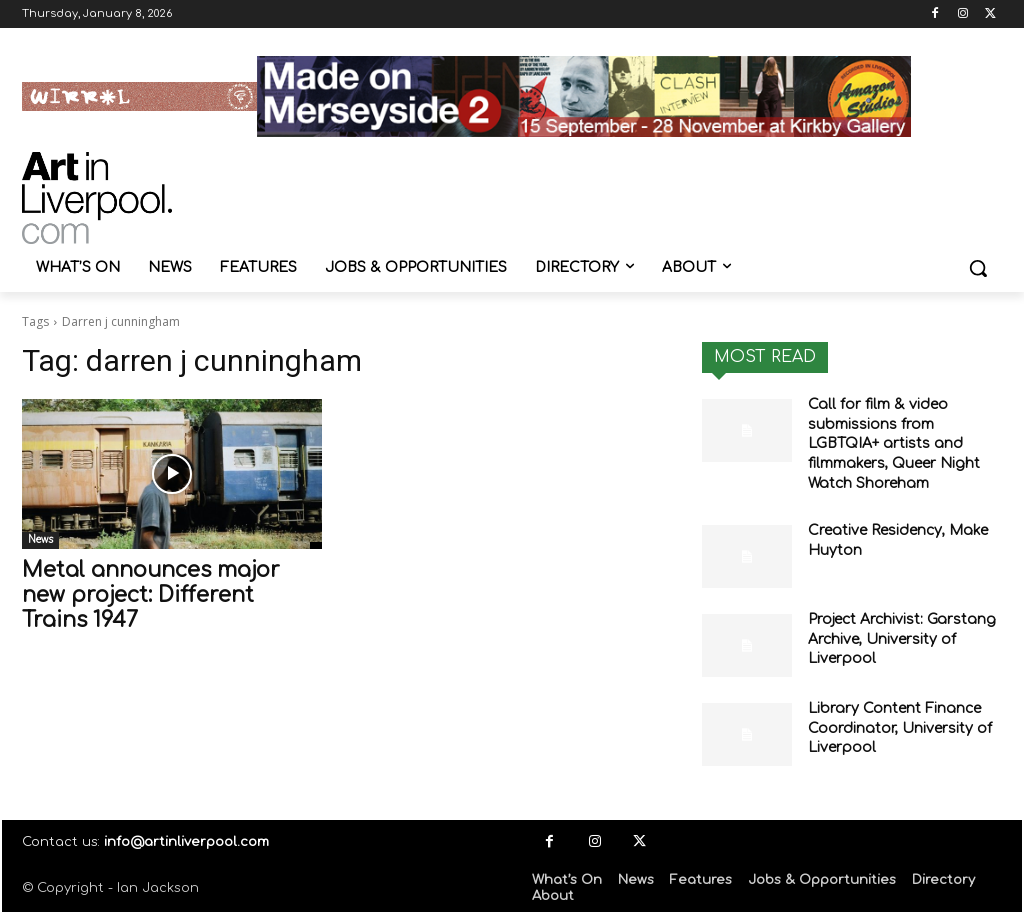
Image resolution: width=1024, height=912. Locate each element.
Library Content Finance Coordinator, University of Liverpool (900, 728)
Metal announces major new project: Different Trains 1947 (151, 595)
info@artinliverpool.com (186, 842)
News (40, 539)
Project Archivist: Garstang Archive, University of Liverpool (902, 639)
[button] (978, 268)
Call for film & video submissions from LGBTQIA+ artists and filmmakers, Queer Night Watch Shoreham (894, 443)
